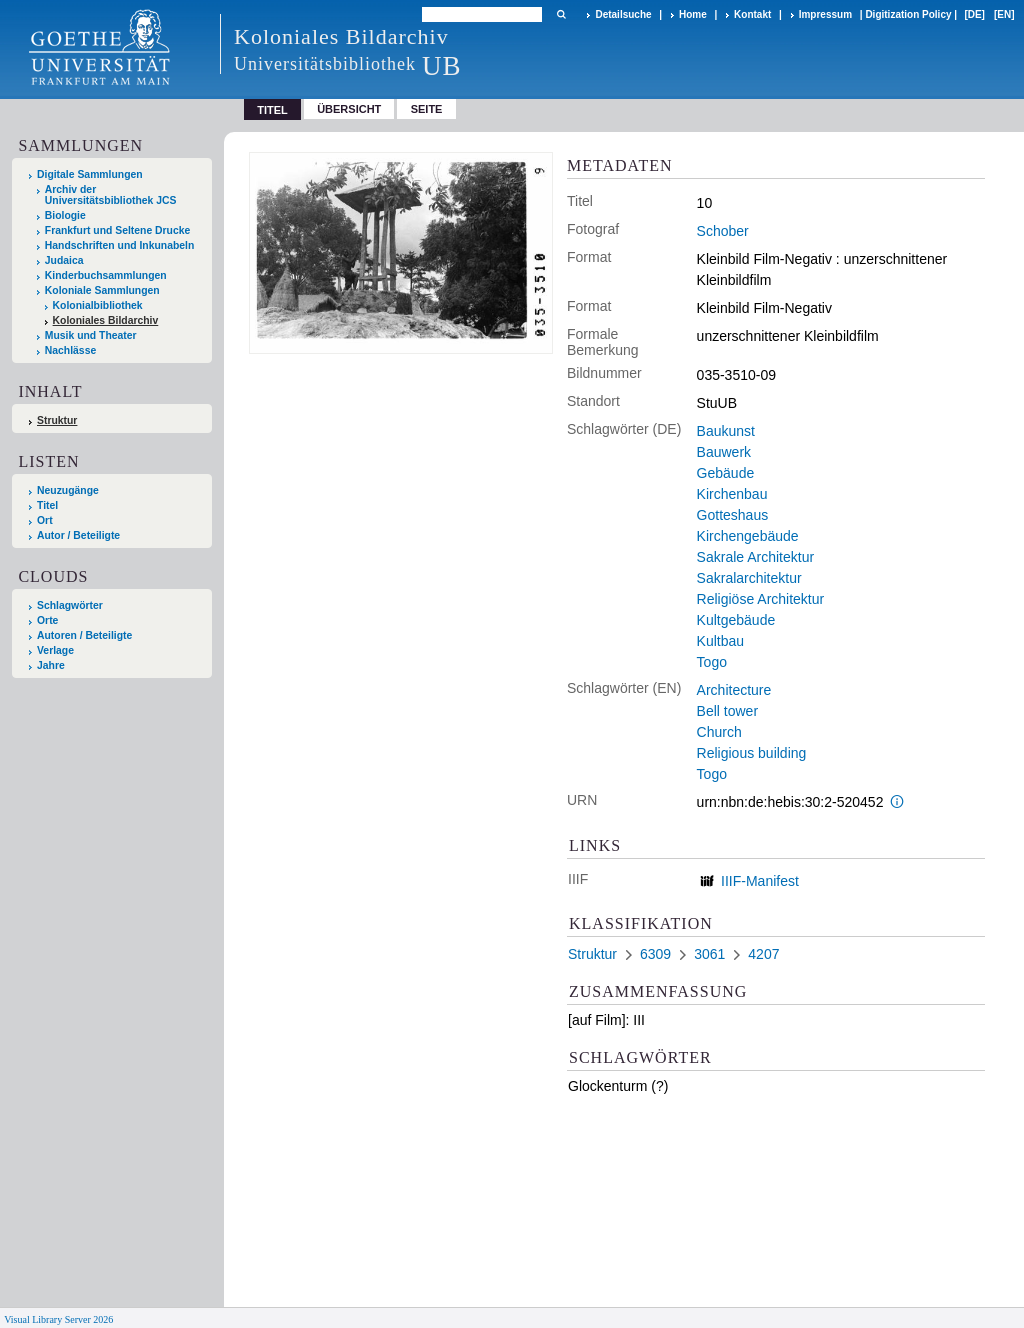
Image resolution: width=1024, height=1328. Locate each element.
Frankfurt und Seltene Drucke (118, 230)
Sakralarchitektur (749, 578)
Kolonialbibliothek (98, 305)
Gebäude (726, 473)
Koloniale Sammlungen (102, 290)
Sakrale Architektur (756, 557)
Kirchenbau (732, 494)
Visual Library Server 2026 (58, 1319)
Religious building (752, 753)
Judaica (64, 260)
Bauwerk (724, 452)
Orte (47, 620)
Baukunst (726, 431)
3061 (709, 954)
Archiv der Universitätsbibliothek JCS (111, 195)
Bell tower (727, 711)
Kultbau (720, 641)
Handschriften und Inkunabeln (120, 245)
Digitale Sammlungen (90, 174)
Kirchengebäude (748, 536)
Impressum (825, 14)
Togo (712, 662)
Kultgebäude (736, 620)
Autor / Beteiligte (78, 535)
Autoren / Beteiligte (84, 635)
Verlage (55, 650)
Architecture (734, 690)
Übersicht (349, 109)
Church (719, 732)
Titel (47, 505)
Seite (427, 109)
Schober (723, 231)
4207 (763, 954)
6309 (655, 954)
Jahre (51, 665)
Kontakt (752, 14)
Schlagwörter (70, 605)
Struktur (57, 420)
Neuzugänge (68, 490)
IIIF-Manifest (760, 881)
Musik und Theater (91, 335)
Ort (45, 520)
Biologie (65, 215)
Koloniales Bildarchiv (106, 320)
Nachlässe (70, 350)
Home (693, 14)
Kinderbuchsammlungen (106, 275)
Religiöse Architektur (761, 599)
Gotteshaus (733, 515)
